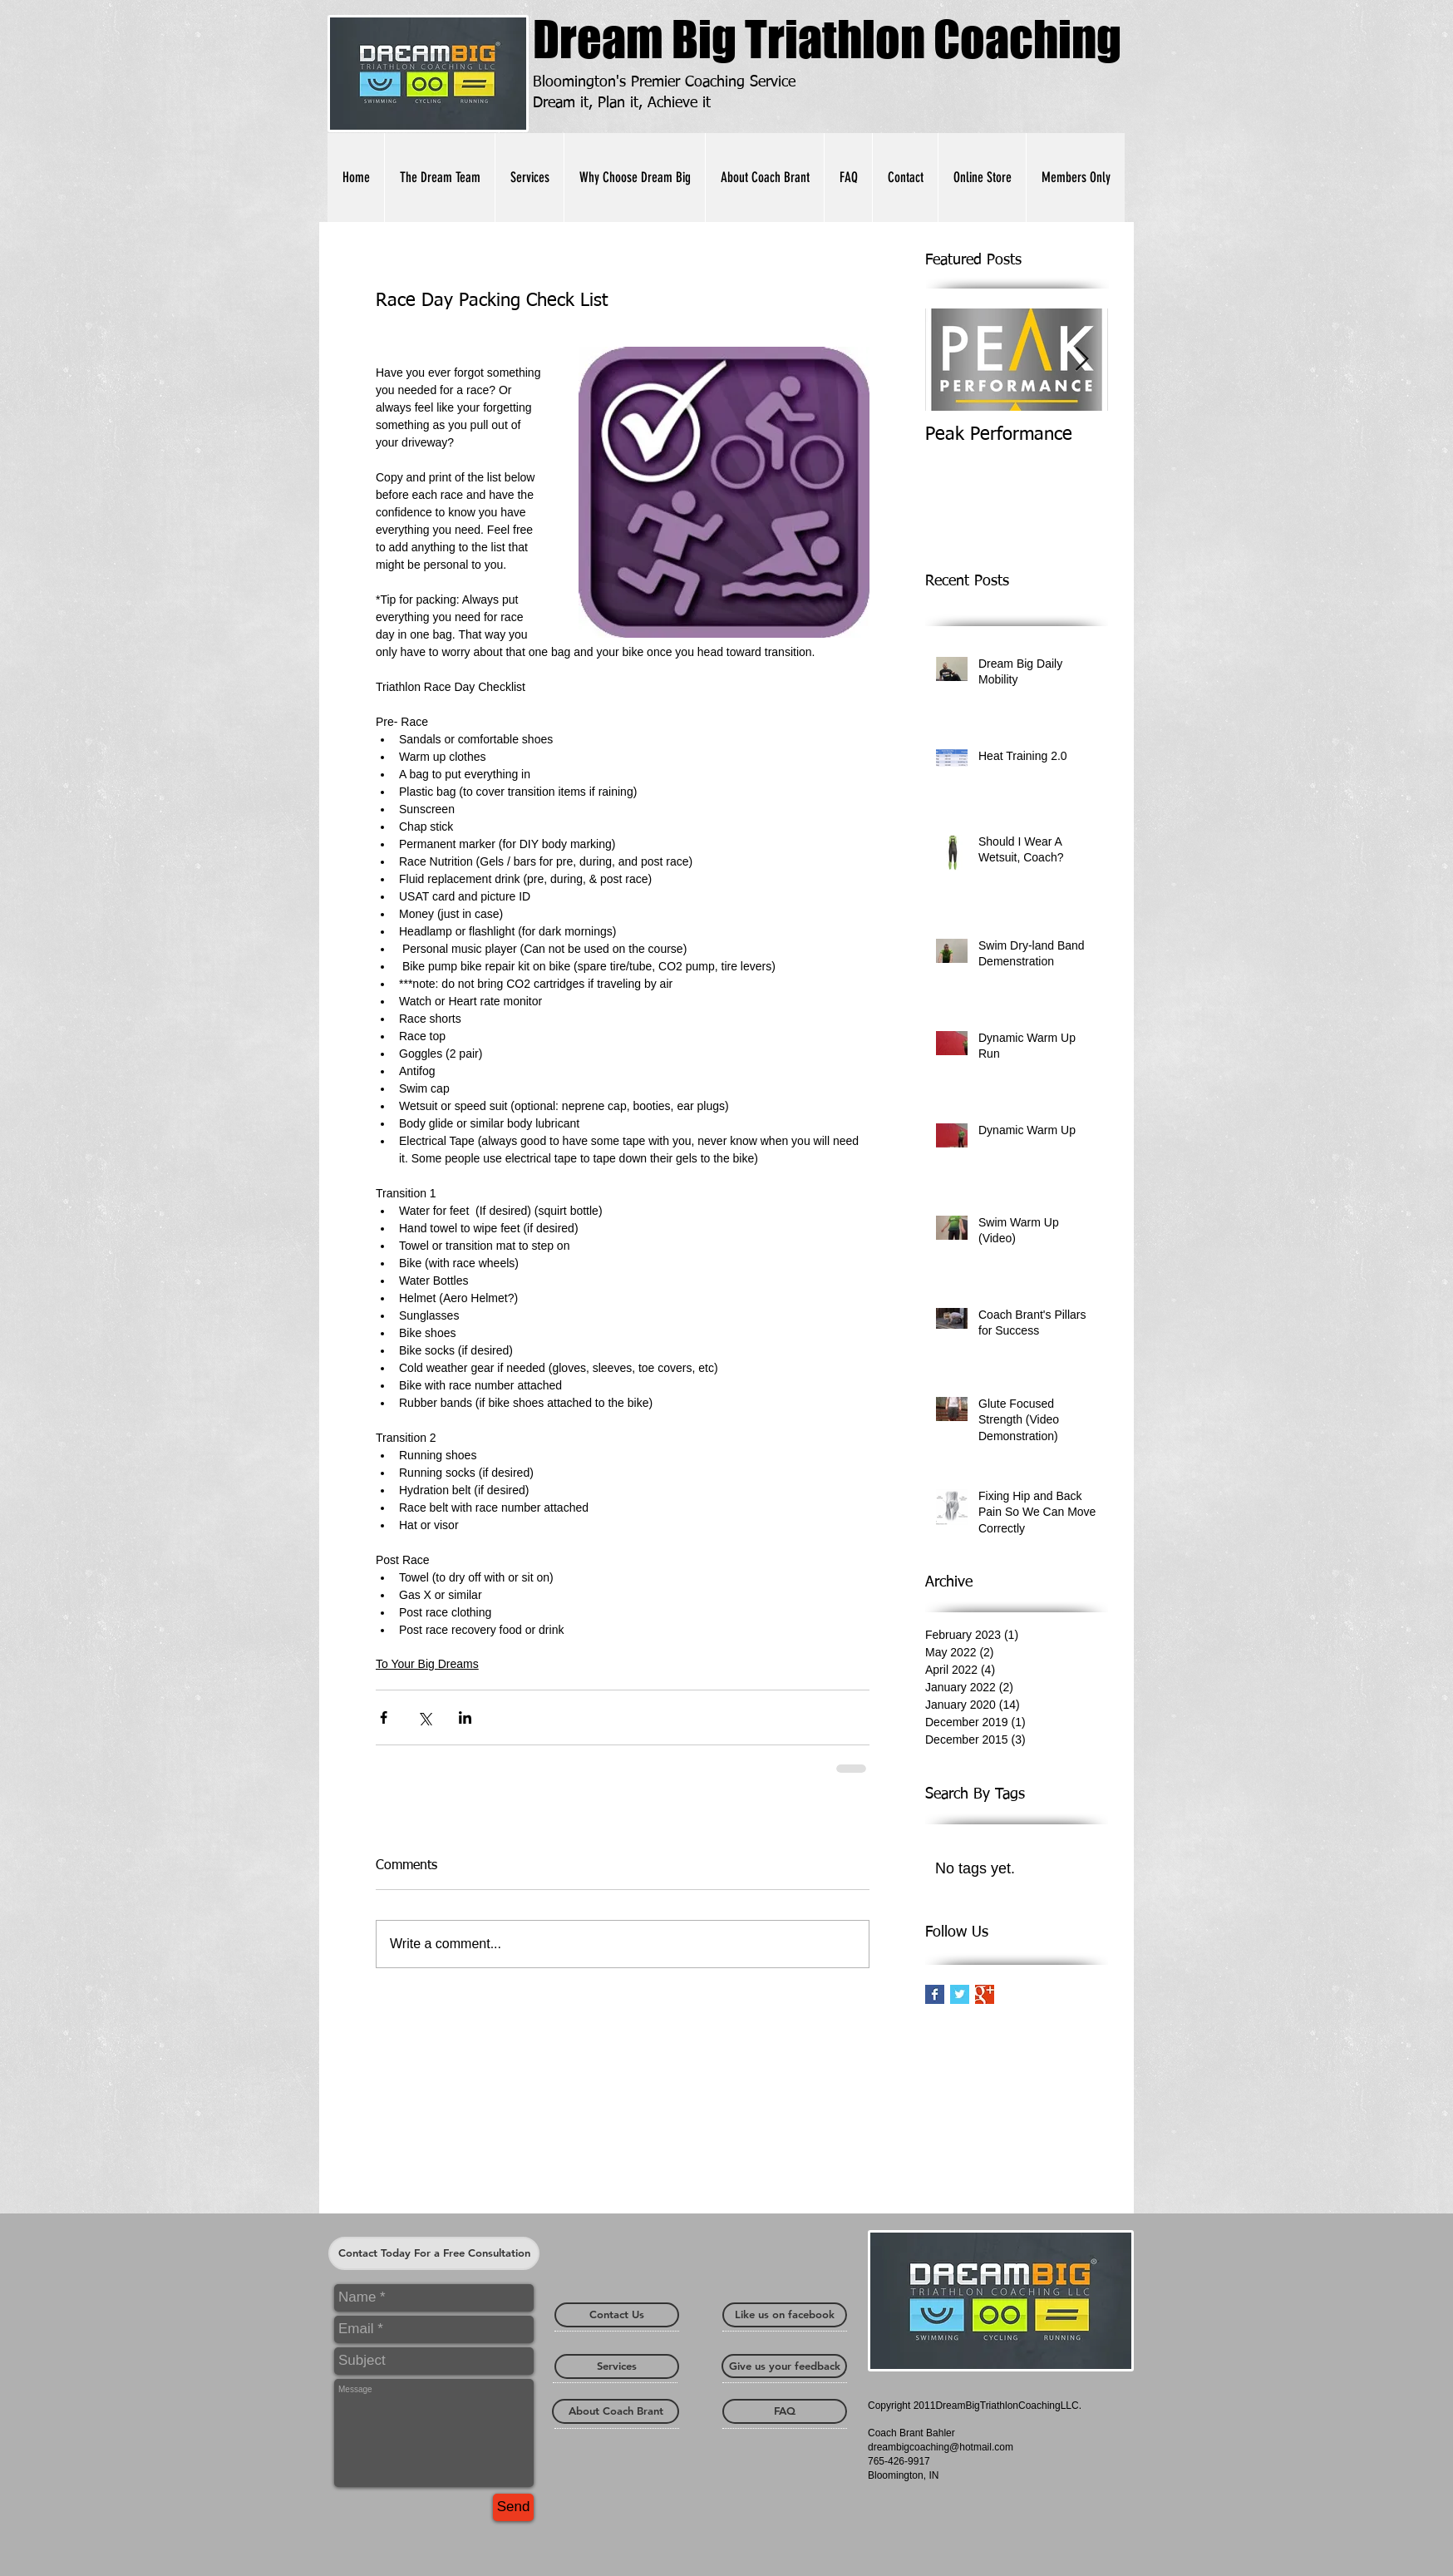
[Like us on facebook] (784, 2314)
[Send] (513, 2507)
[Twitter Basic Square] (959, 1994)
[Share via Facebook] (384, 1717)
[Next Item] (1081, 360)
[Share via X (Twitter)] (424, 1717)
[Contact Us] (616, 2314)
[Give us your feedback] (784, 2366)
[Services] (616, 2366)
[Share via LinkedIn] (465, 1717)
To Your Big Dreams (427, 1663)
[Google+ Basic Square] (984, 1994)
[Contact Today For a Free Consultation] (433, 2253)
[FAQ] (784, 2411)
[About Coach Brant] (615, 2411)
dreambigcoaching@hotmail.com (940, 2447)
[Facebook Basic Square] (934, 1994)
